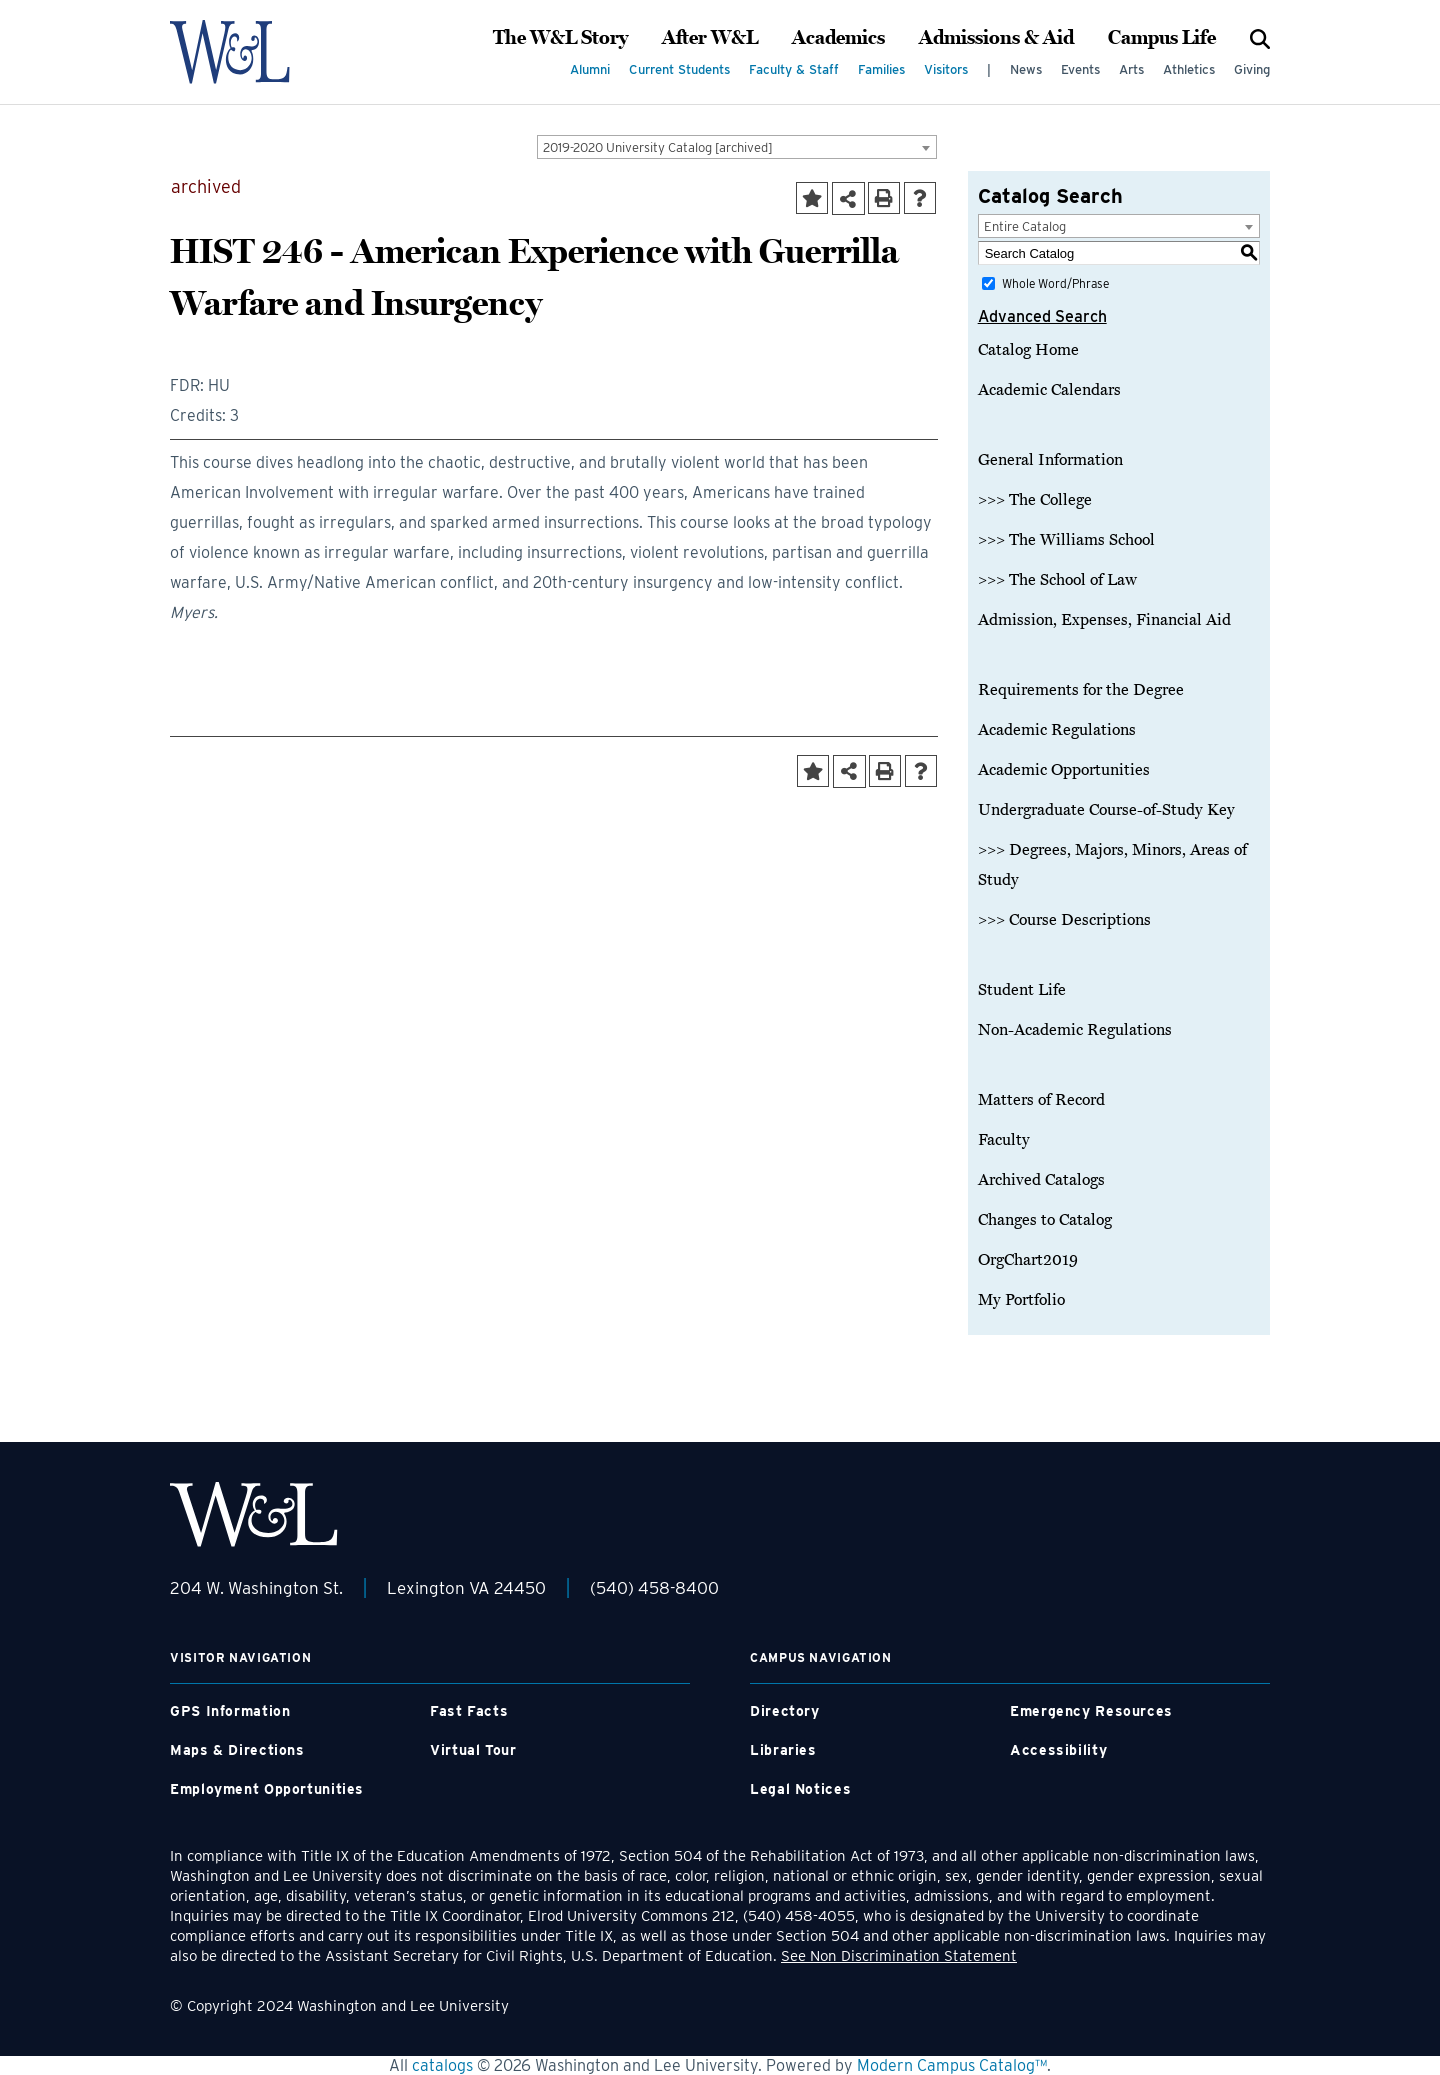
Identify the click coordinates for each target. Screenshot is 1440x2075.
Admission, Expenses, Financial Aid (1104, 620)
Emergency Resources (1091, 1711)
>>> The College (1035, 500)
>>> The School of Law (1057, 580)
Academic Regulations (1057, 730)
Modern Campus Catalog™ (952, 2065)
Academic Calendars (1049, 390)
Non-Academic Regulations (1075, 1030)
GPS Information (230, 1711)
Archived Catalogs (1041, 1180)
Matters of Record (1041, 1100)
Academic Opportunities (1064, 770)
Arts (1131, 69)
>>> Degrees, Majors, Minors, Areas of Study (1112, 865)
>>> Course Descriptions (1064, 920)
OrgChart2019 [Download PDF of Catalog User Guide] (1028, 1260)
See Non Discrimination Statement (899, 1956)
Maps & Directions (237, 1750)
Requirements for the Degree (1081, 690)
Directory (785, 1711)
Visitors (946, 69)
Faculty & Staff (794, 69)
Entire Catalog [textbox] (1025, 226)
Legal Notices (800, 1789)
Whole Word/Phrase (1055, 283)
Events (1080, 69)
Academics (838, 38)
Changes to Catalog (1045, 1220)
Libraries (783, 1750)
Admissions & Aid (996, 38)
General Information (1050, 460)
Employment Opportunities (267, 1789)
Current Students (679, 69)
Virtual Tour (473, 1750)
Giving (1252, 69)
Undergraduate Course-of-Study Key (1106, 810)
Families (881, 69)
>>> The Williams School (1066, 540)
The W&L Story (560, 38)
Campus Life (1162, 38)
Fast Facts (469, 1711)
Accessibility (1058, 1750)
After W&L (710, 38)
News (1026, 69)
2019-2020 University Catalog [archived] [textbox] (658, 147)
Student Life (1022, 990)
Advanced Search (1042, 316)
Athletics (1189, 69)
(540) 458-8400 (654, 1588)
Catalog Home (1028, 350)
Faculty (1004, 1140)
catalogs (442, 2065)
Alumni (590, 69)
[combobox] (737, 147)
